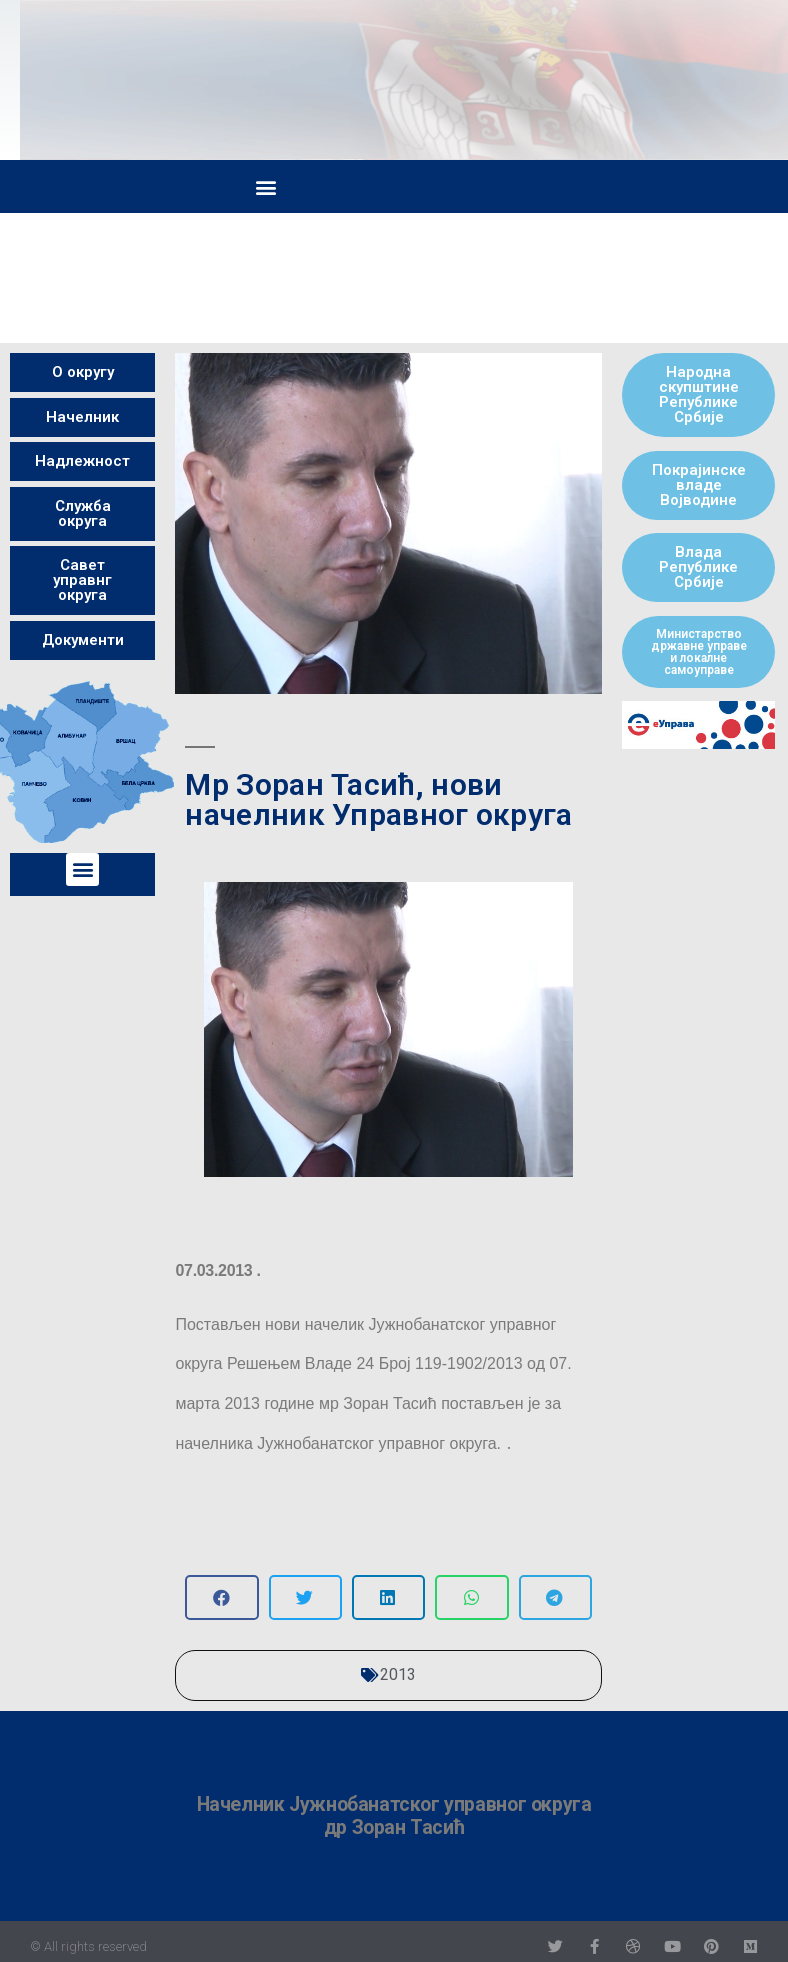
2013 (398, 1674)
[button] (265, 186)
